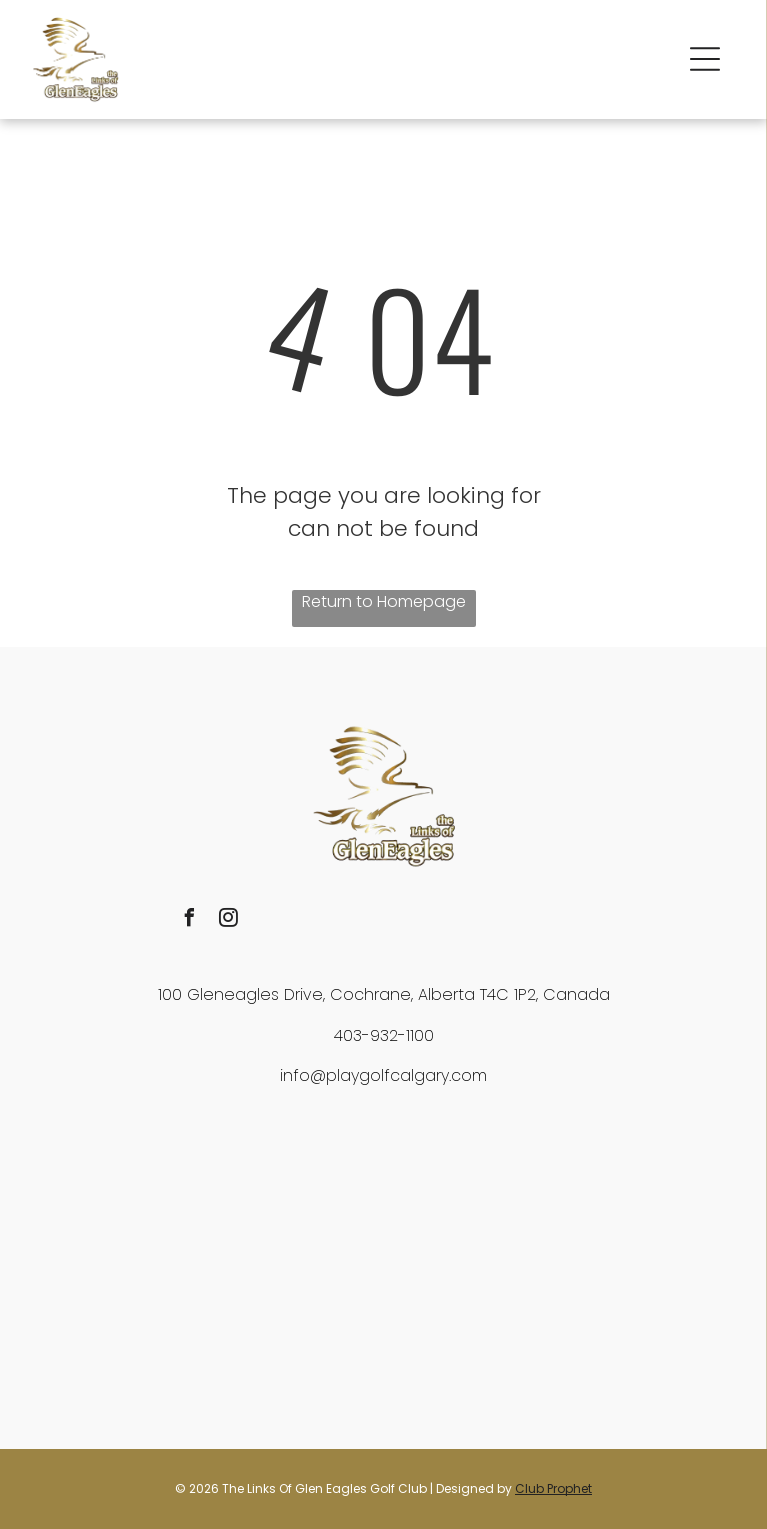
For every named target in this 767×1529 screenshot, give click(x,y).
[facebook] (190, 920)
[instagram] (229, 920)
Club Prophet (553, 1488)
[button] (705, 59)
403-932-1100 (384, 1035)
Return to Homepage (384, 601)
